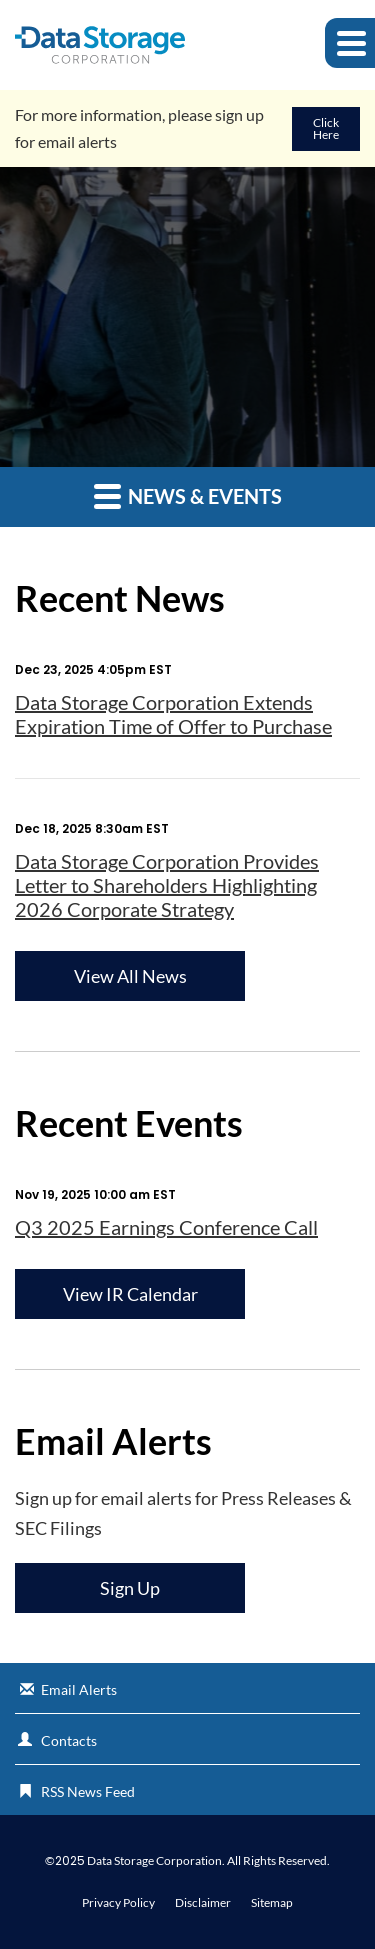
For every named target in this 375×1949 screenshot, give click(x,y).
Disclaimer (203, 1903)
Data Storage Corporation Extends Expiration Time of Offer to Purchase (173, 714)
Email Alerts (79, 1689)
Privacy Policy (118, 1903)
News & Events (188, 495)
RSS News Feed (88, 1791)
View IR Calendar (130, 1294)
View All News (130, 976)
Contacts (69, 1740)
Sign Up (130, 1588)
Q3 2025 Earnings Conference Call (166, 1227)
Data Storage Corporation (154, 1860)
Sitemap (272, 1903)
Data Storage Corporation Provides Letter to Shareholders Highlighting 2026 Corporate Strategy (167, 885)
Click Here (326, 128)
